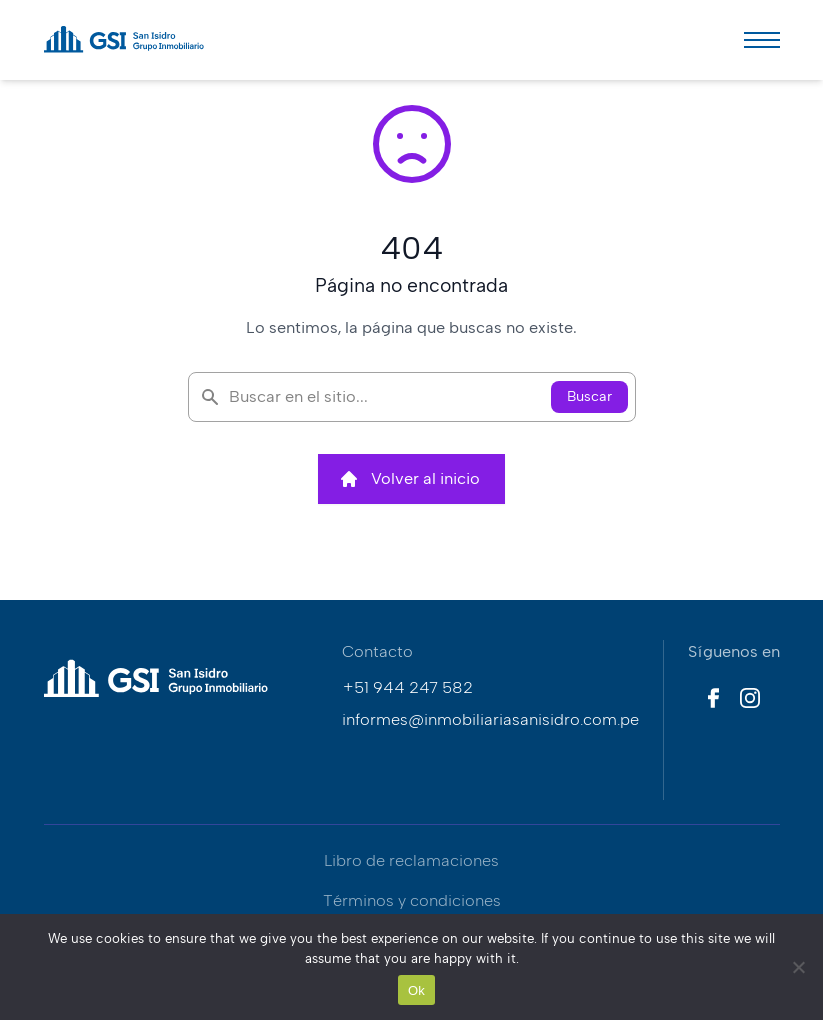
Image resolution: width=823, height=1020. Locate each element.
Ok (416, 990)
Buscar (589, 396)
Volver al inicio (409, 479)
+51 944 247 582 (407, 687)
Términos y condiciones (412, 900)
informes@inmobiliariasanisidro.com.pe (490, 719)
